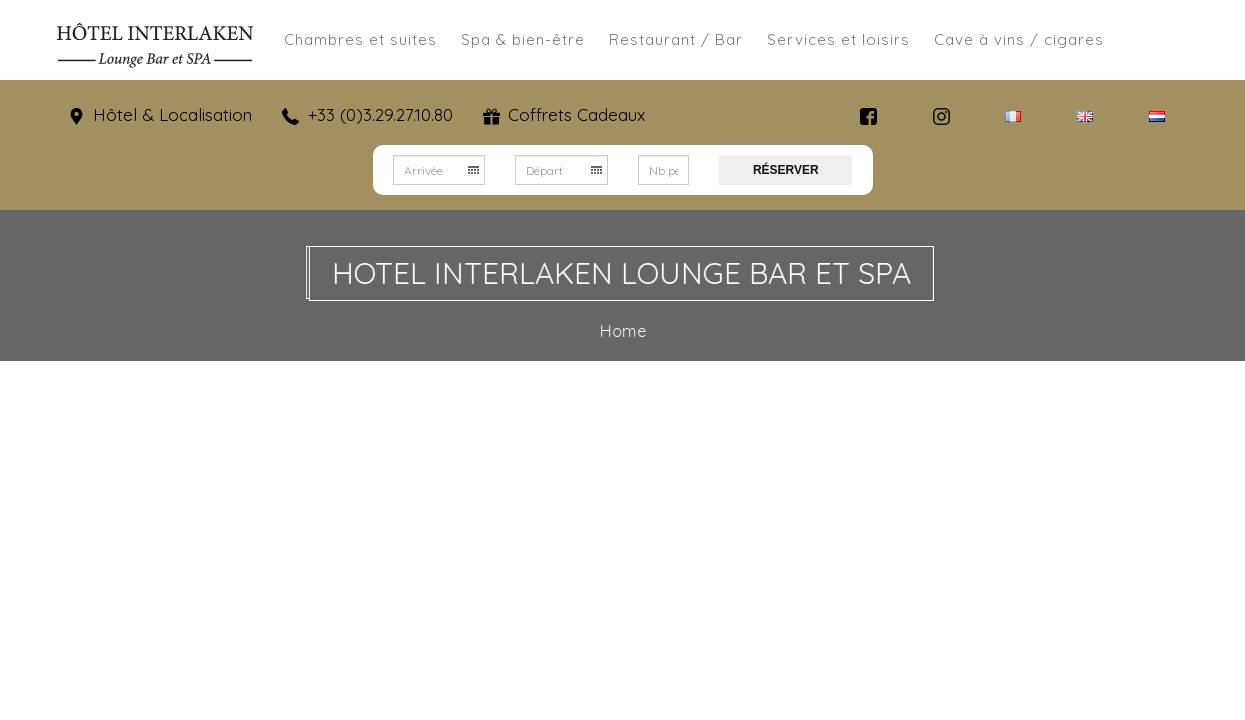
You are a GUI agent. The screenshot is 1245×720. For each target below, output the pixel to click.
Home (625, 331)
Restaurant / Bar (676, 39)
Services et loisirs (838, 39)
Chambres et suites (360, 39)
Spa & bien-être (523, 39)
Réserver (786, 170)
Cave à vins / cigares (1019, 39)
